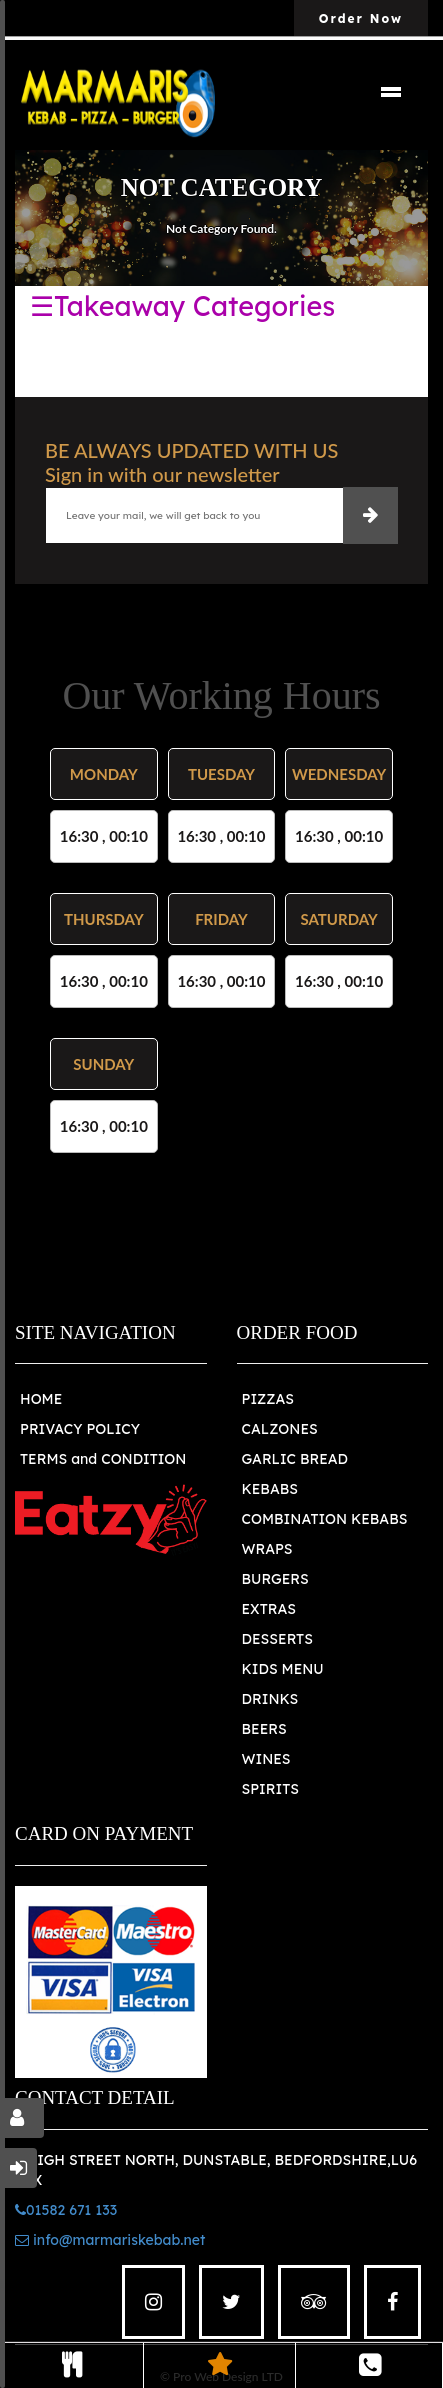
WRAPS (267, 1549)
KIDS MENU (283, 1669)
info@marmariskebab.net (110, 2240)
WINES (266, 1759)
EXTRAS (269, 1609)
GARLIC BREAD (295, 1459)
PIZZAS (268, 1399)
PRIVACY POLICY (80, 1429)
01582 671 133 (66, 2210)
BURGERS (275, 1579)
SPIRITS (271, 1789)
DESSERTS (277, 1639)
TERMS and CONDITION (103, 1459)
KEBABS (270, 1489)
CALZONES (280, 1429)
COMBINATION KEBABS (325, 1519)
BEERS (264, 1729)
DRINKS (270, 1699)
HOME (41, 1399)
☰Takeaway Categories (182, 306)
